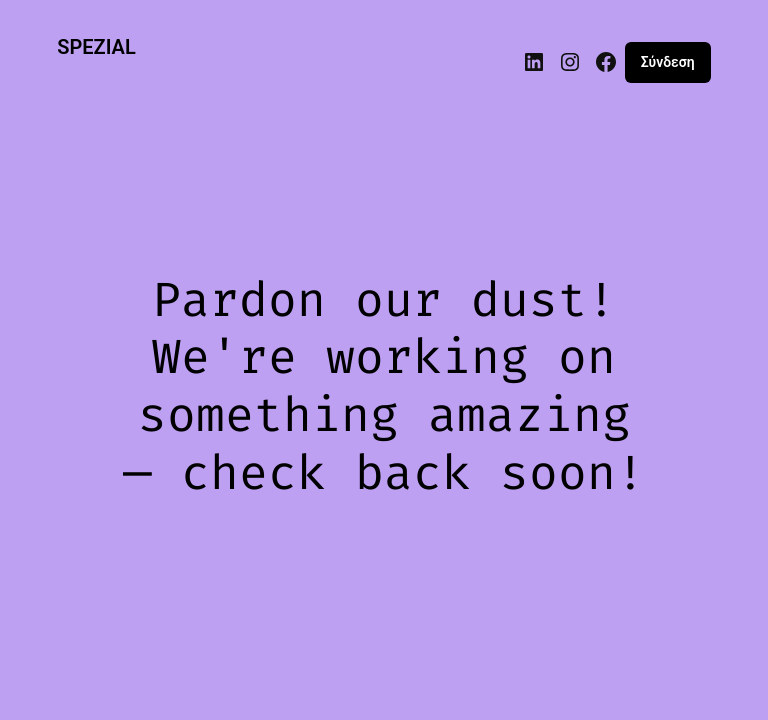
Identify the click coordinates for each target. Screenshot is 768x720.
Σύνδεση (668, 62)
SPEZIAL (96, 47)
